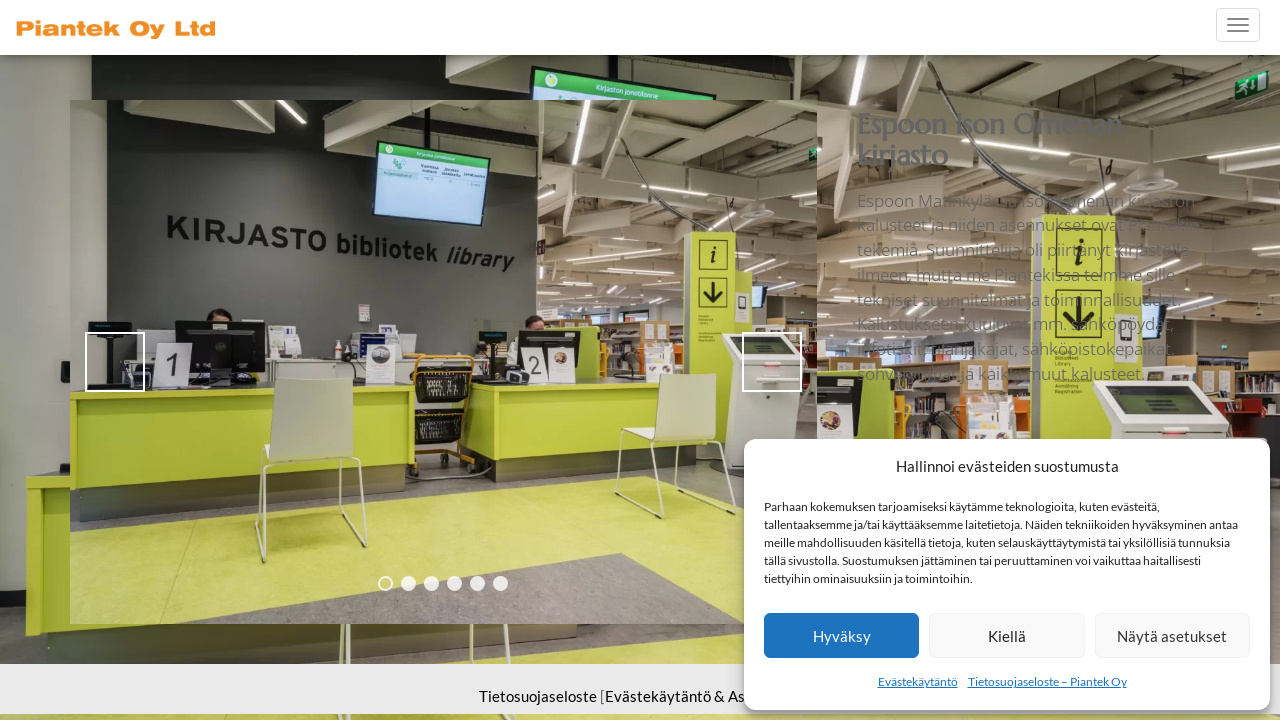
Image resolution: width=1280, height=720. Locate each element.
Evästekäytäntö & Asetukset (700, 696)
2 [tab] (408, 583)
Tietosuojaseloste (538, 696)
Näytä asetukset (1172, 636)
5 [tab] (477, 583)
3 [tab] (431, 583)
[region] (443, 362)
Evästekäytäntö (918, 681)
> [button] (772, 362)
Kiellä (1007, 636)
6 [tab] (500, 583)
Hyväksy (842, 636)
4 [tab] (454, 583)
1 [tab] (385, 583)
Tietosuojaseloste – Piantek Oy (1047, 681)
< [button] (115, 362)
